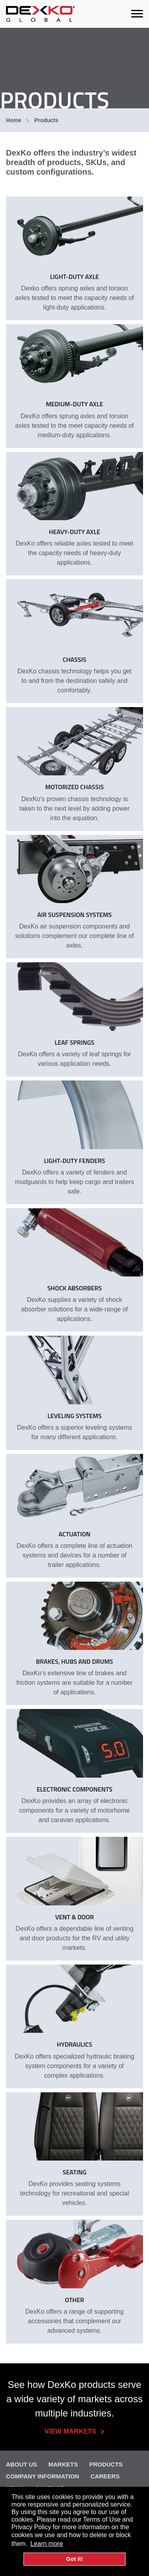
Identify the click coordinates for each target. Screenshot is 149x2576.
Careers (105, 2476)
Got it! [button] (74, 2559)
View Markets (70, 2431)
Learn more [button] (46, 2543)
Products (46, 120)
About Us (21, 2464)
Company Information (42, 2476)
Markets (63, 2464)
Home (13, 120)
